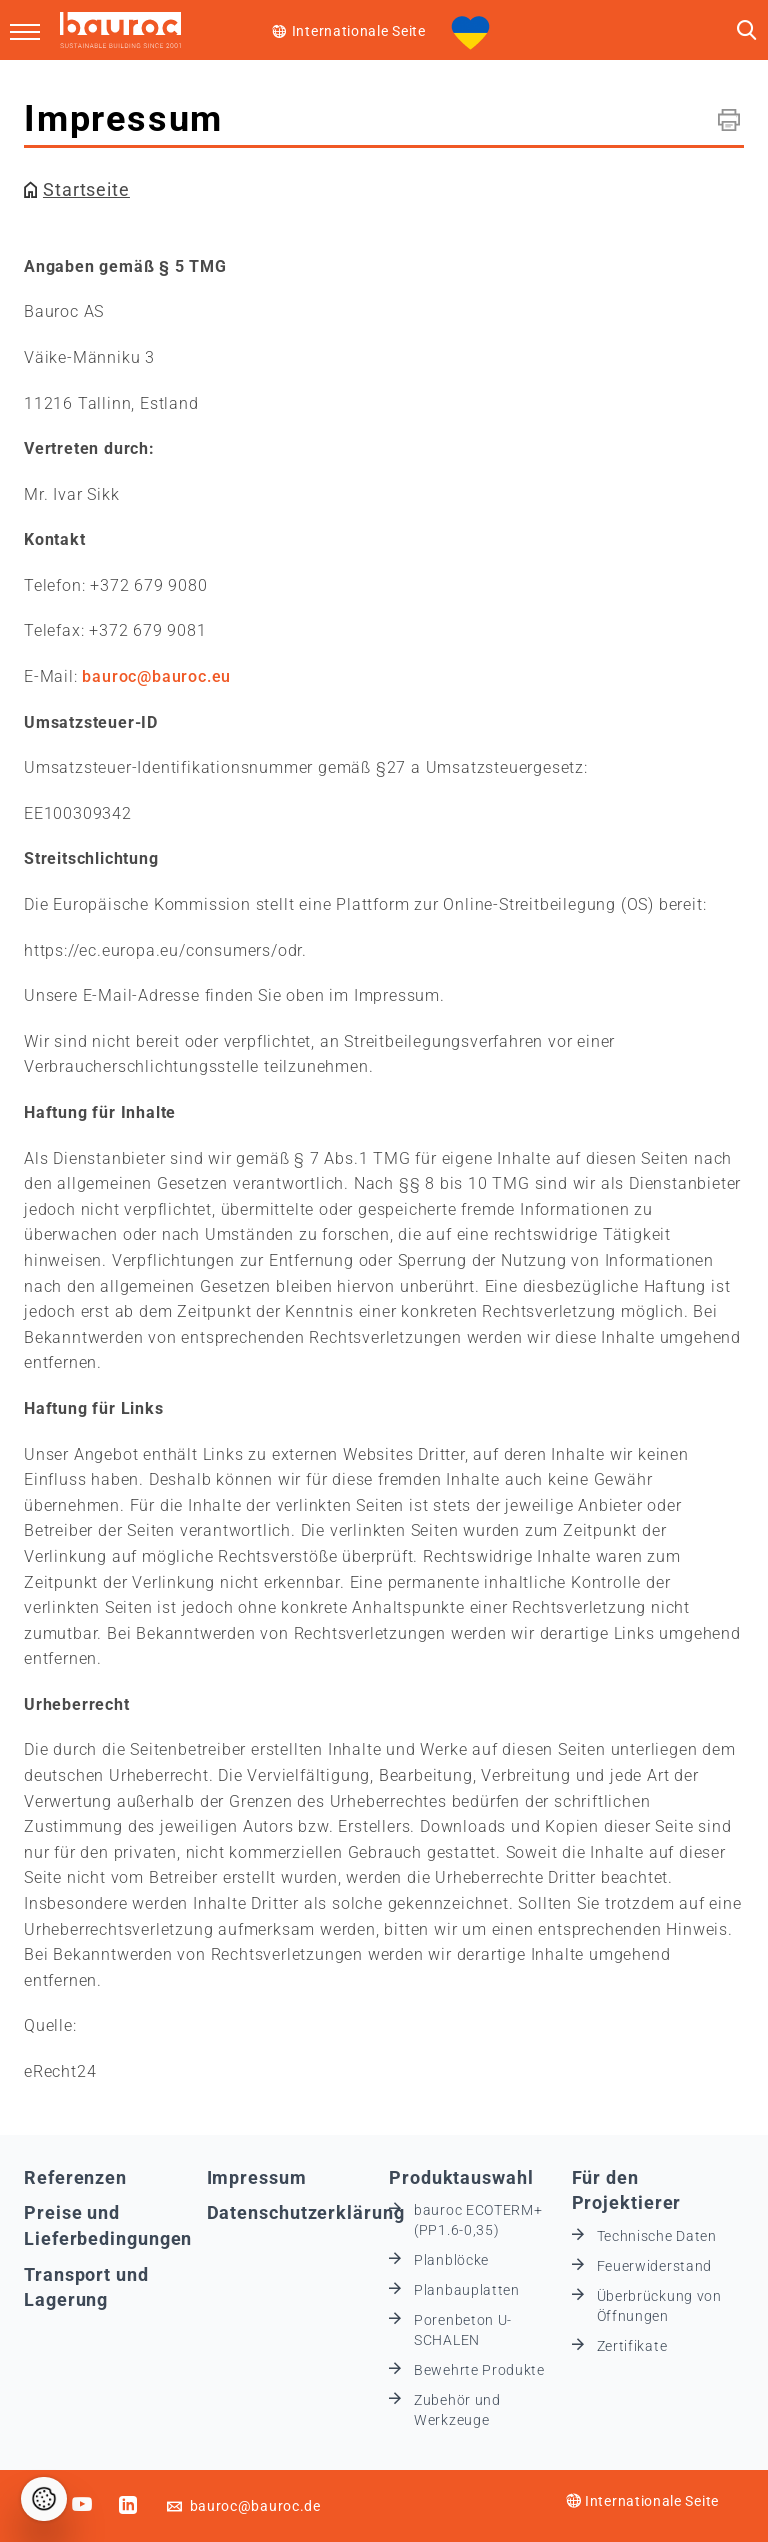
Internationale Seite (359, 31)
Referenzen (75, 2177)
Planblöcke (451, 2260)
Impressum (257, 2177)
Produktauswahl (461, 2177)
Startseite (86, 189)
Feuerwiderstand (655, 2266)
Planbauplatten (467, 2290)
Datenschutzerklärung (306, 2212)
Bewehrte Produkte (479, 2370)
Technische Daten (657, 2236)
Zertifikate (632, 2346)
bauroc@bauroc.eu (156, 676)
